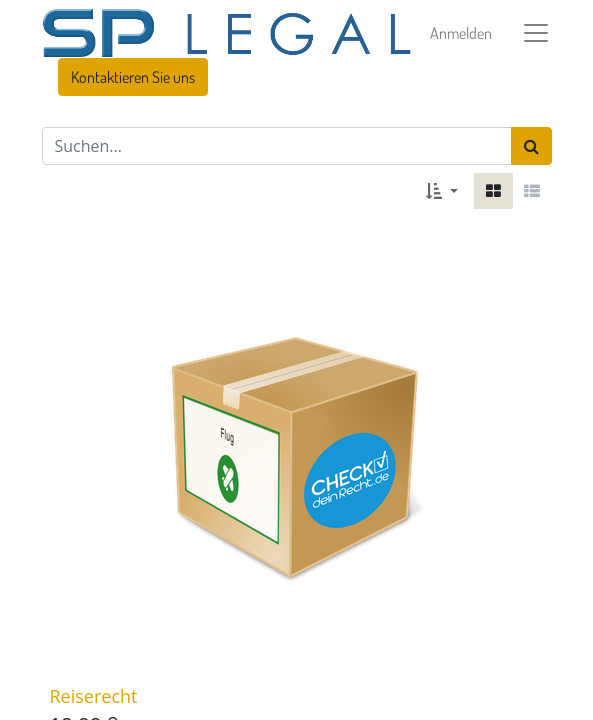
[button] (441, 191)
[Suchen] (531, 146)
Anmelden (461, 33)
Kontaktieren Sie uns (133, 77)
